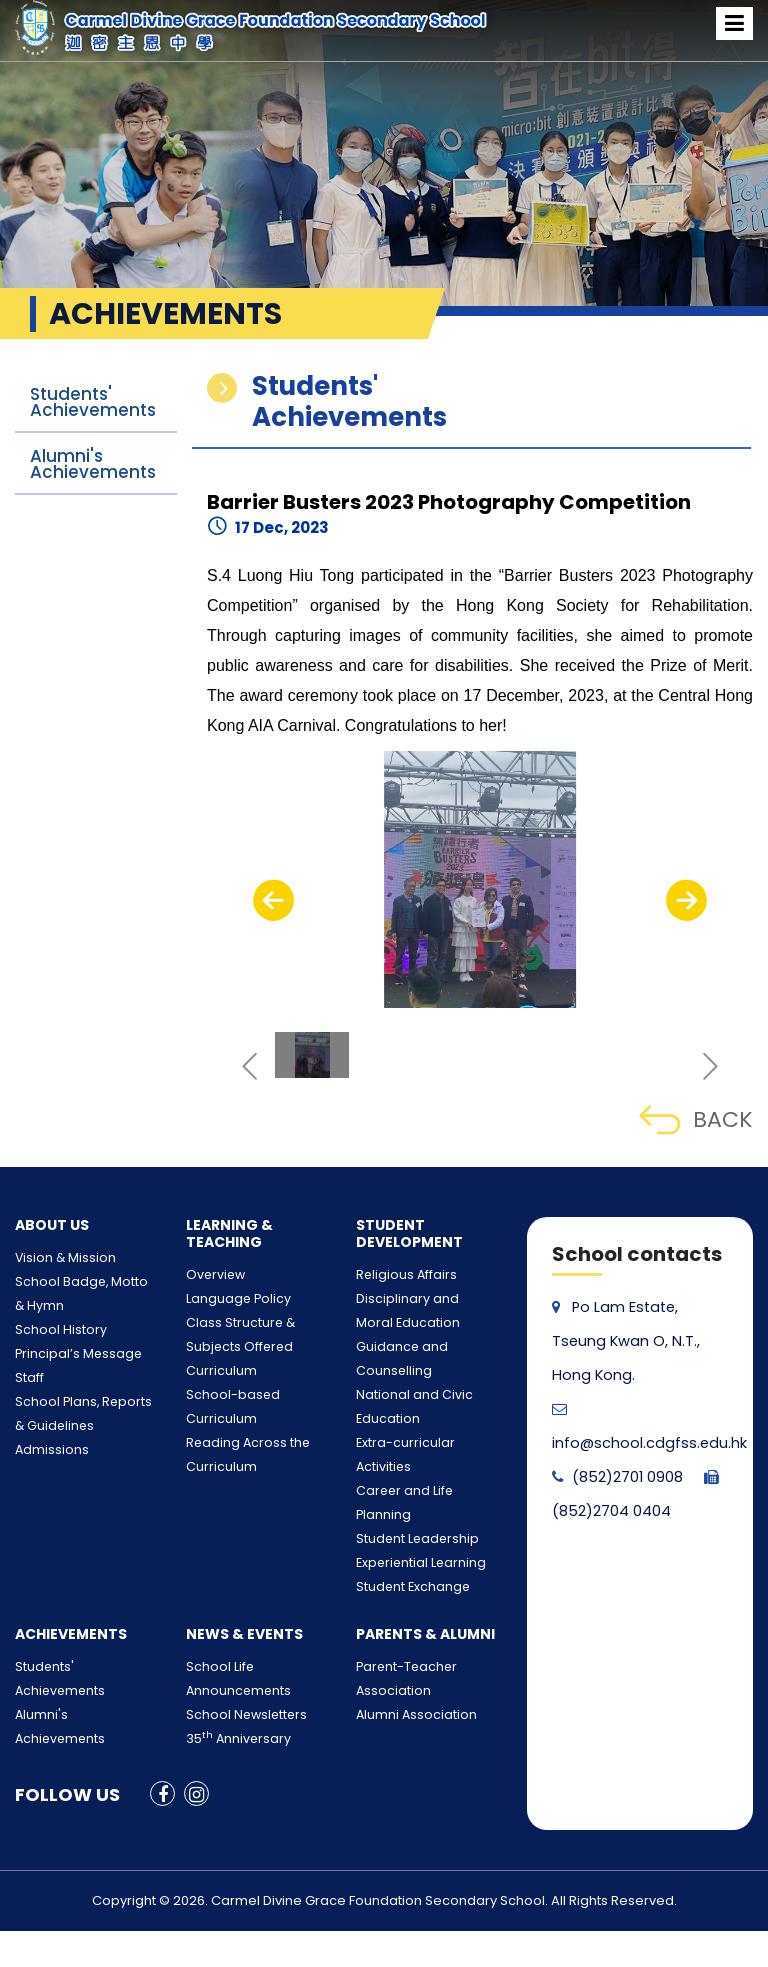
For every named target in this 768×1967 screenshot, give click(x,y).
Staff (27, 1378)
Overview (209, 1275)
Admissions (46, 1450)
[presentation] (273, 900)
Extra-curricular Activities (422, 1419)
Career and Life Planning (420, 1443)
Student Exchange (403, 1515)
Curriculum (215, 1371)
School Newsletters (235, 1643)
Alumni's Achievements (93, 464)
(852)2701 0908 (616, 1477)
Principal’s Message (67, 1354)
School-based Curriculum (254, 1395)
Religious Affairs (398, 1275)
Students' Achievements (93, 402)
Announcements (229, 1619)
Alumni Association (407, 1643)
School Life (213, 1595)
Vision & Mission (57, 1258)
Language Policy (229, 1299)
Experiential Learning (410, 1491)
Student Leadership (407, 1467)
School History (52, 1330)
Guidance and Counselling (426, 1347)
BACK (695, 1119)
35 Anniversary (229, 1667)
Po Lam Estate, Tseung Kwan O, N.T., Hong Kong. (623, 1341)
